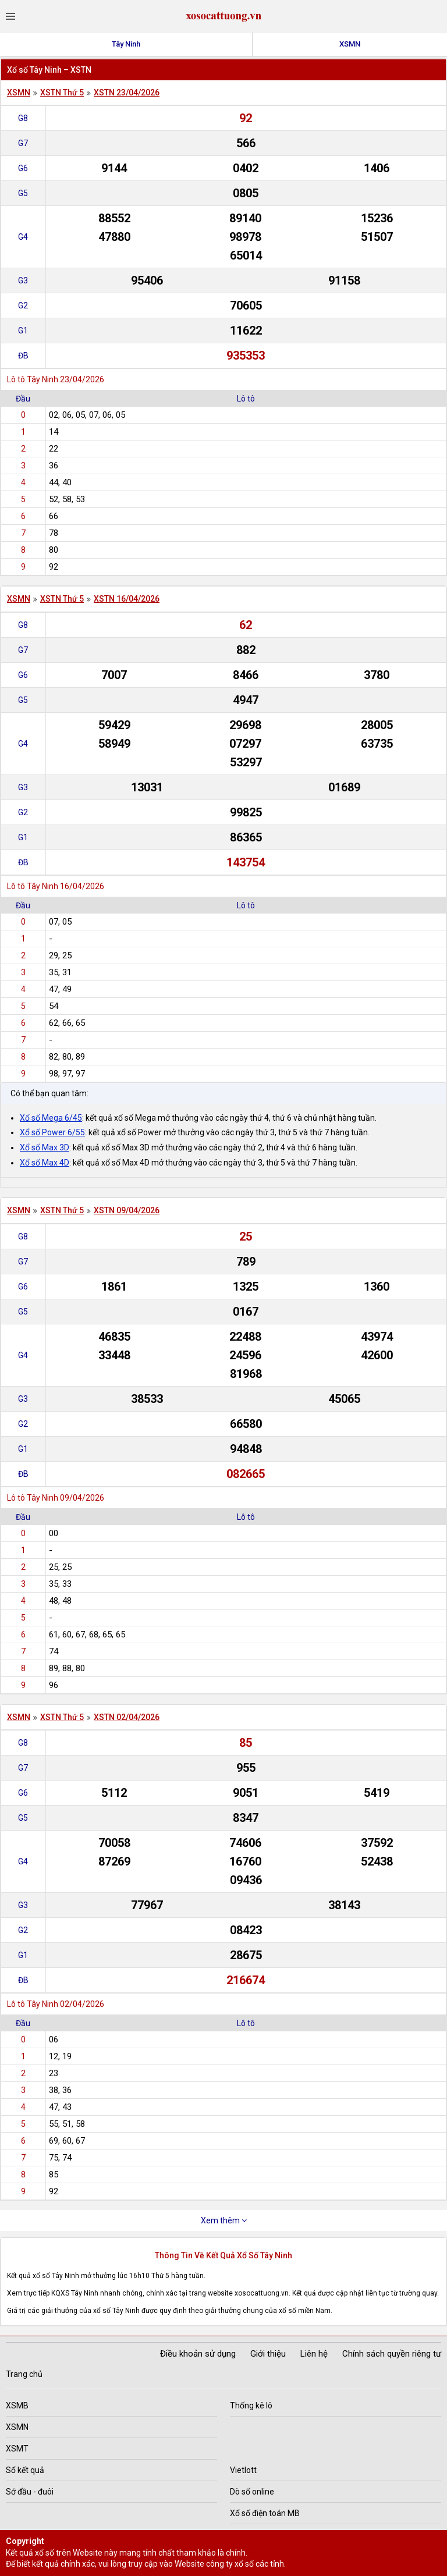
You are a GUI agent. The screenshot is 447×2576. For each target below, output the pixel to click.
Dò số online (252, 2491)
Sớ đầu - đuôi (30, 2491)
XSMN (349, 44)
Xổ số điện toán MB (265, 2513)
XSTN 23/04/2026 (126, 92)
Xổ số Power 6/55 (52, 1132)
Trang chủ (24, 2374)
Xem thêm (224, 2220)
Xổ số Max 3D (44, 1147)
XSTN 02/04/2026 (126, 1717)
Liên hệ (314, 2353)
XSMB (17, 2405)
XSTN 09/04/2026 (126, 1210)
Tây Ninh (126, 44)
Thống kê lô (251, 2405)
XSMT (17, 2448)
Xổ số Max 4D (44, 1162)
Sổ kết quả (25, 2470)
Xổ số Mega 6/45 (51, 1117)
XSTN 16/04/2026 (126, 598)
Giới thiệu (268, 2353)
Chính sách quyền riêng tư (391, 2353)
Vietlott (243, 2470)
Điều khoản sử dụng (198, 2353)
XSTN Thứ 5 (62, 92)
